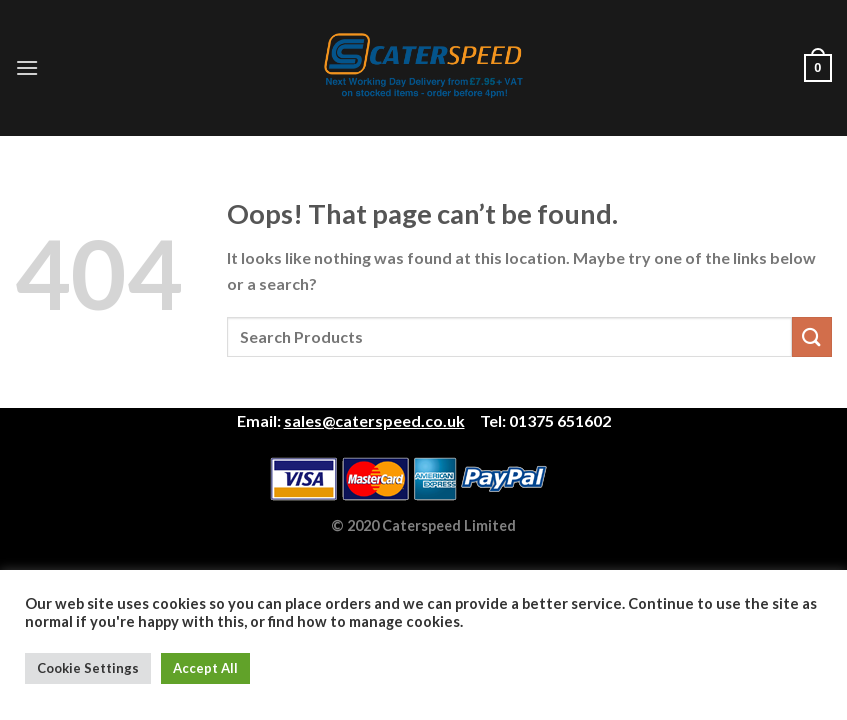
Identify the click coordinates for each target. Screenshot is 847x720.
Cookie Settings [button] (88, 668)
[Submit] (812, 336)
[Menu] (27, 67)
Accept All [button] (205, 668)
